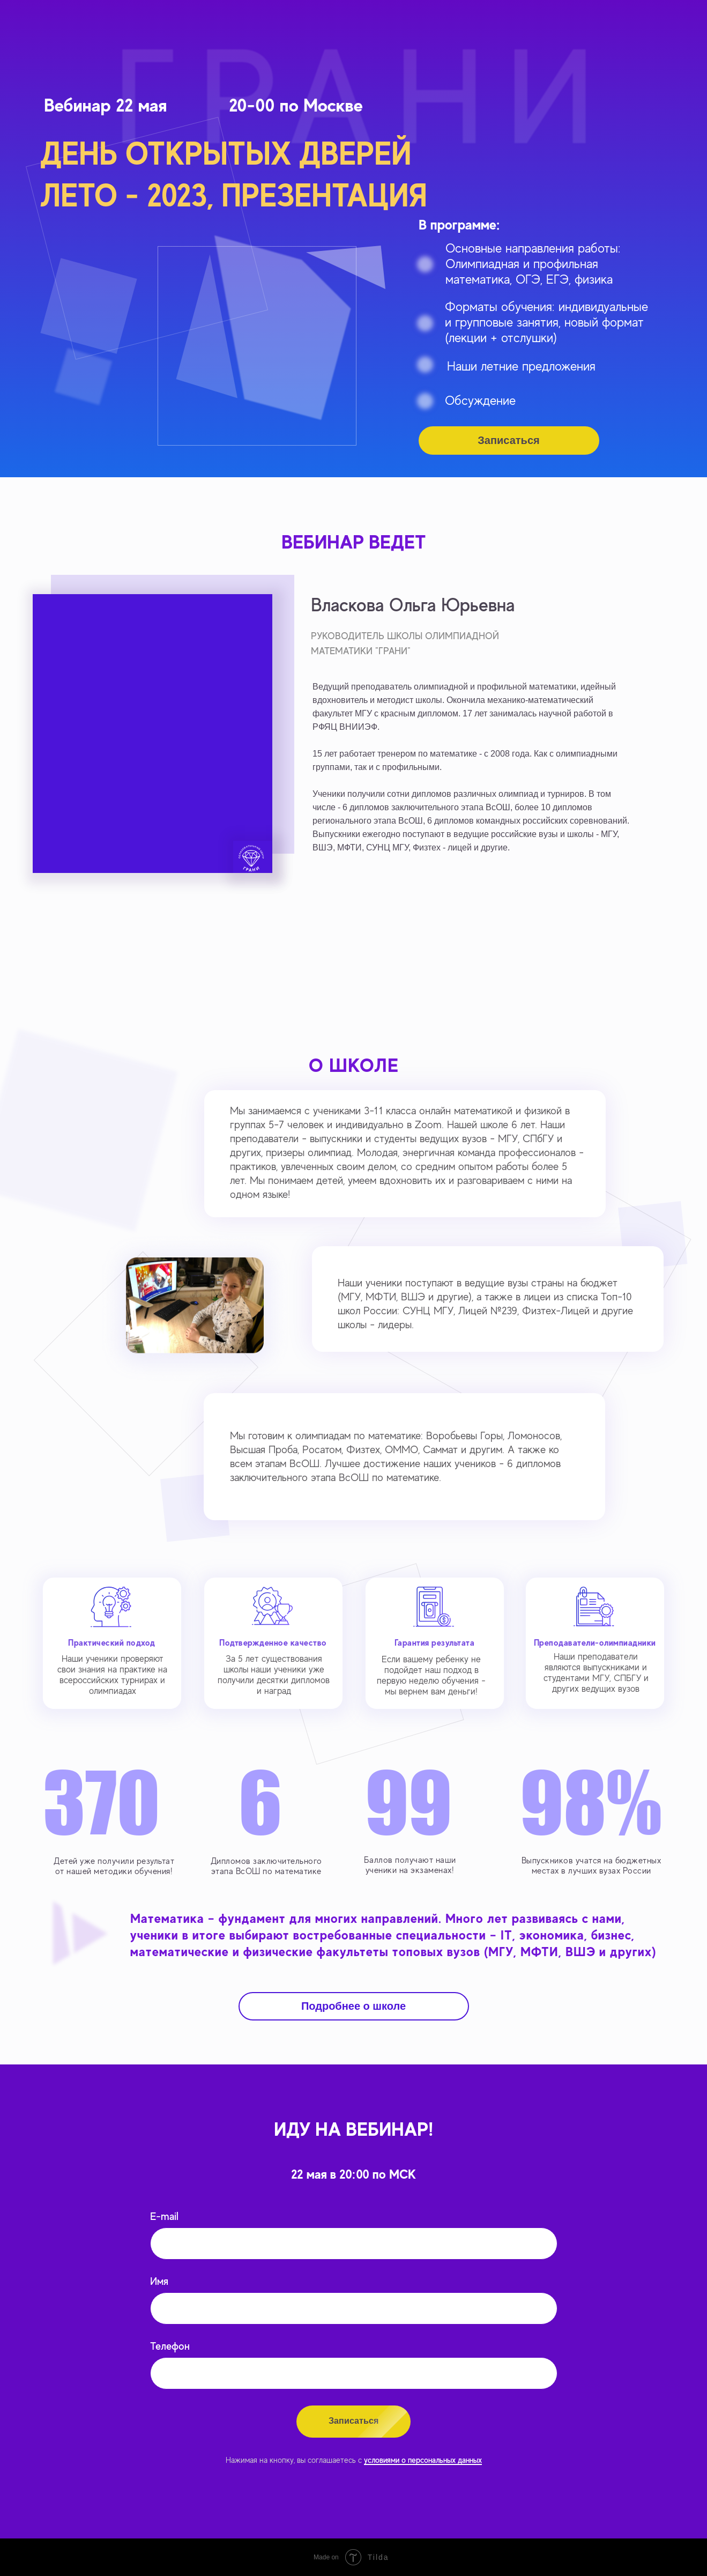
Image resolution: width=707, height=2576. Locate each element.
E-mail (164, 2216)
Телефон (170, 2346)
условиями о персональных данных (423, 2459)
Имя (159, 2281)
